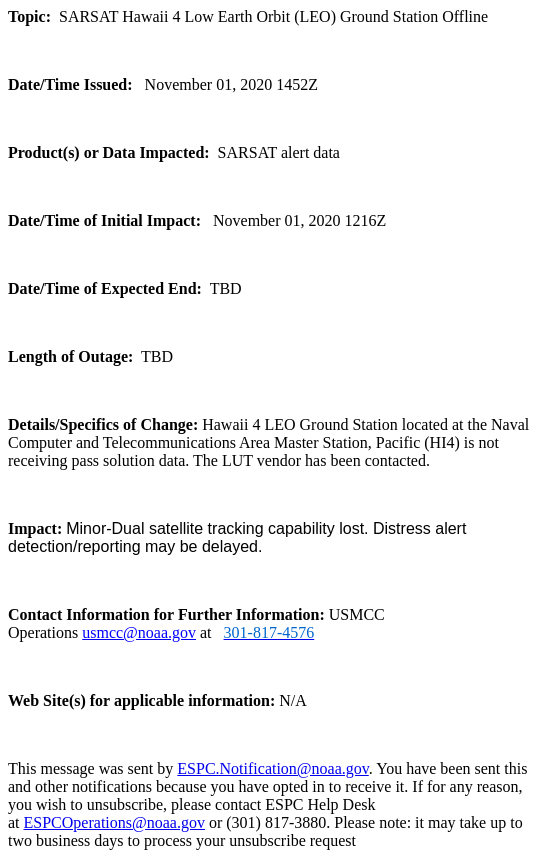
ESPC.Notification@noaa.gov (272, 768)
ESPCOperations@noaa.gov (114, 822)
